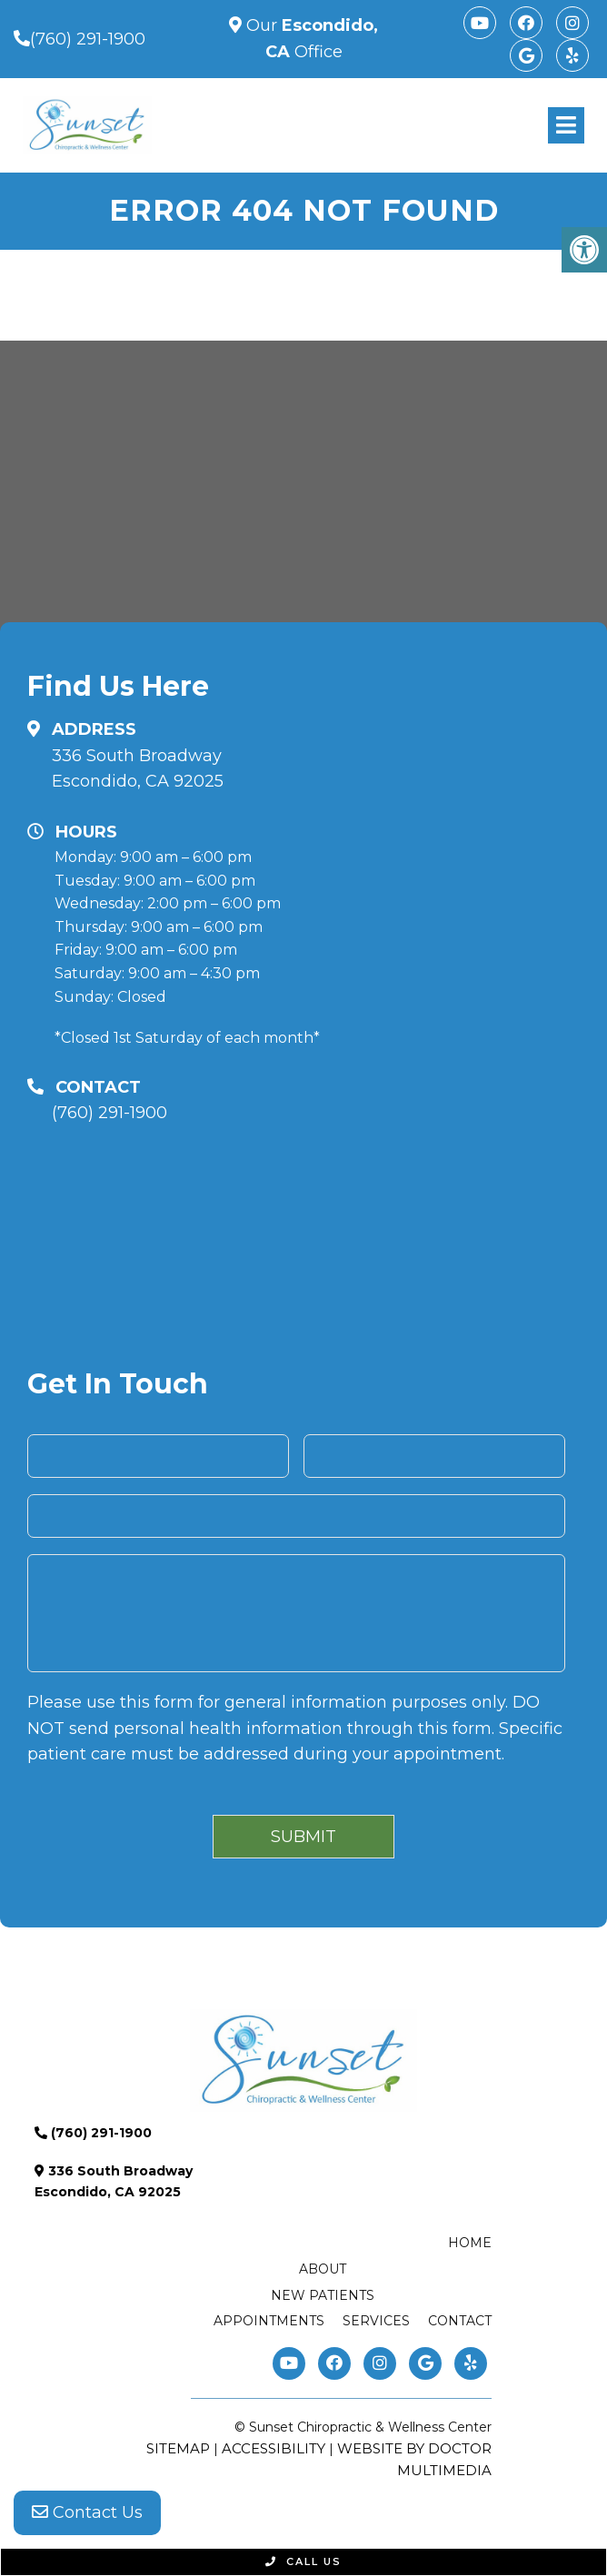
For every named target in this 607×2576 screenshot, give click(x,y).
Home (470, 2242)
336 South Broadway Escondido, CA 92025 (138, 769)
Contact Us (87, 2512)
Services (376, 2321)
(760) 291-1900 (87, 39)
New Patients (322, 2295)
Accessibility (273, 2448)
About (322, 2269)
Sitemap (178, 2448)
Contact (460, 2321)
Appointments (269, 2321)
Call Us (303, 2561)
